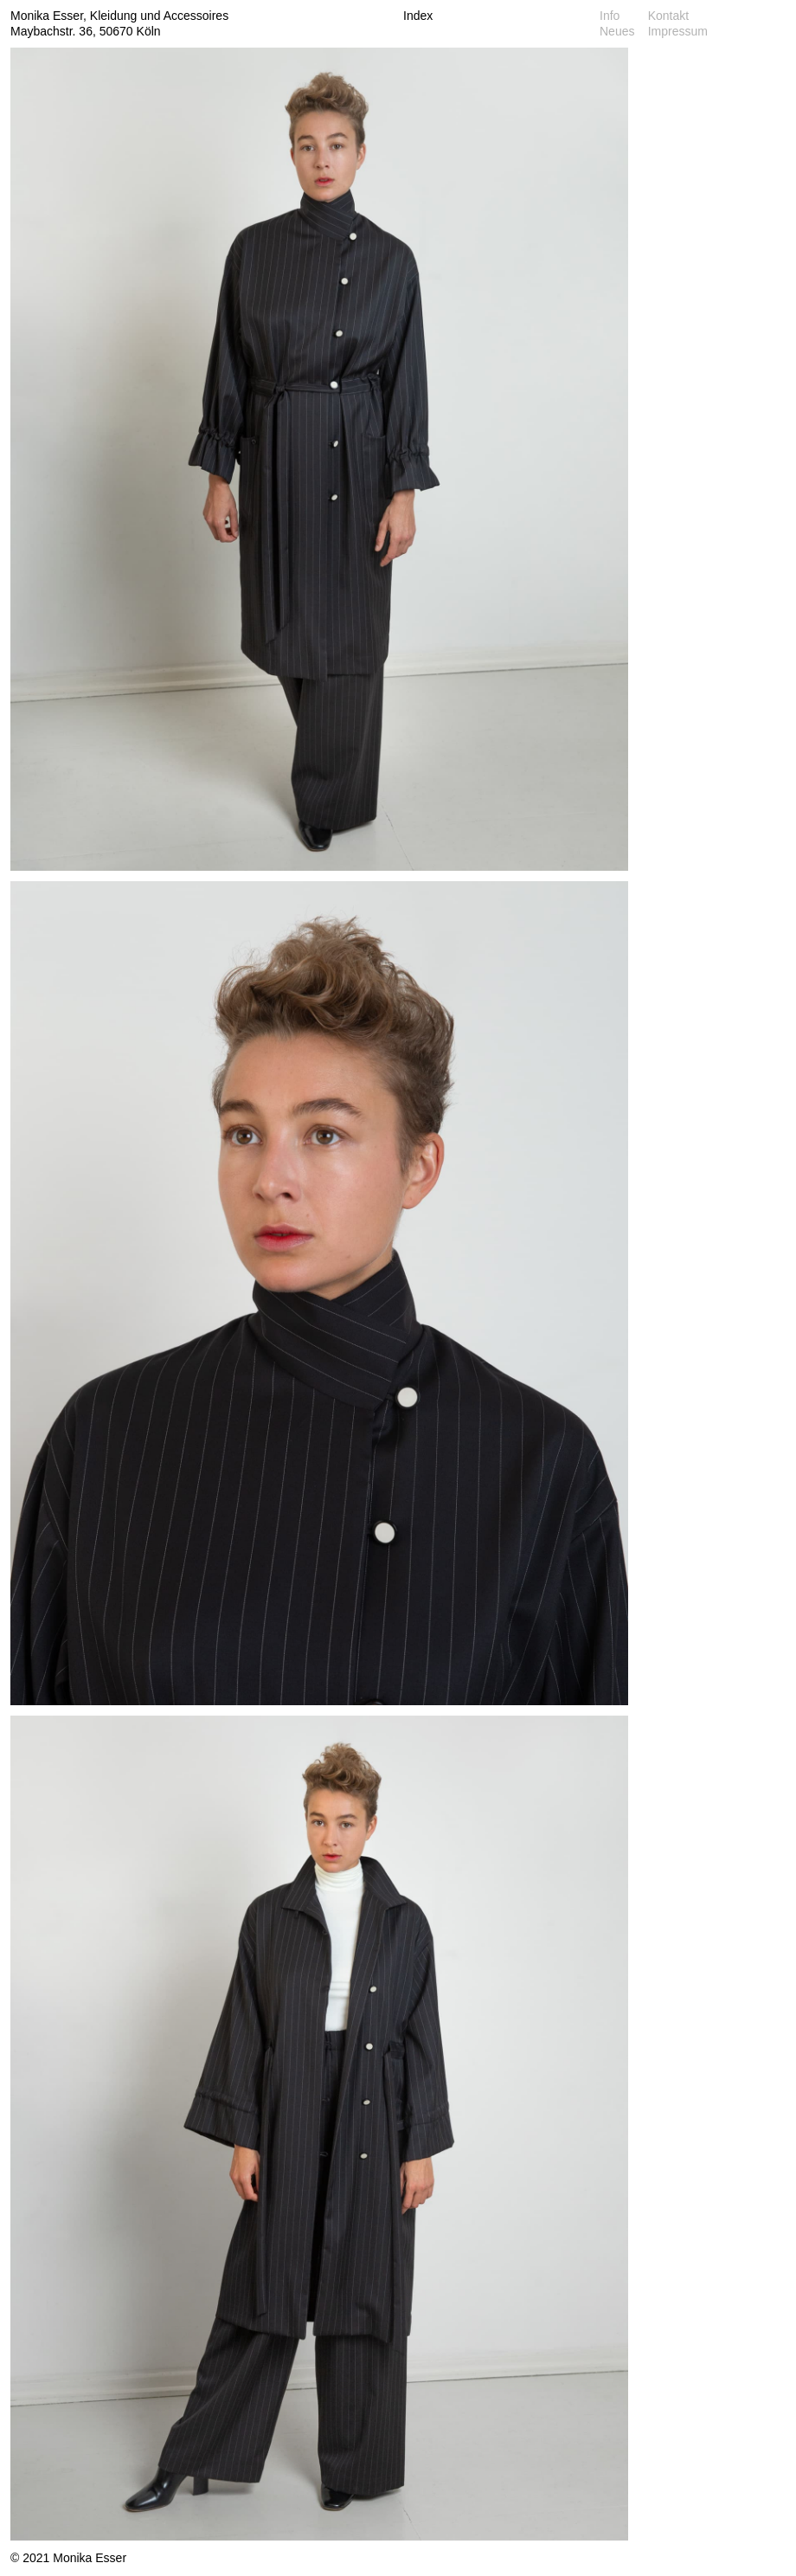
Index (418, 16)
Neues (617, 31)
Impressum (678, 31)
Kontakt (668, 16)
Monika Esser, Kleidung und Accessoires (119, 16)
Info (609, 16)
